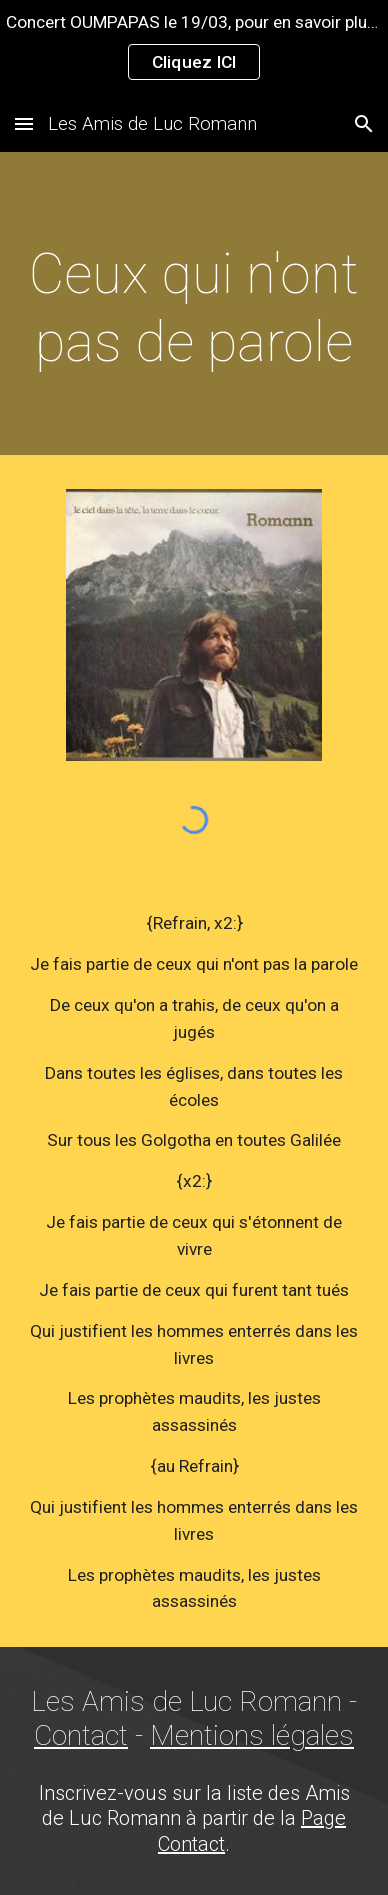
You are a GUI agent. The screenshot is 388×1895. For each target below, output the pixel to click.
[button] (24, 123)
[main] (194, 308)
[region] (194, 48)
